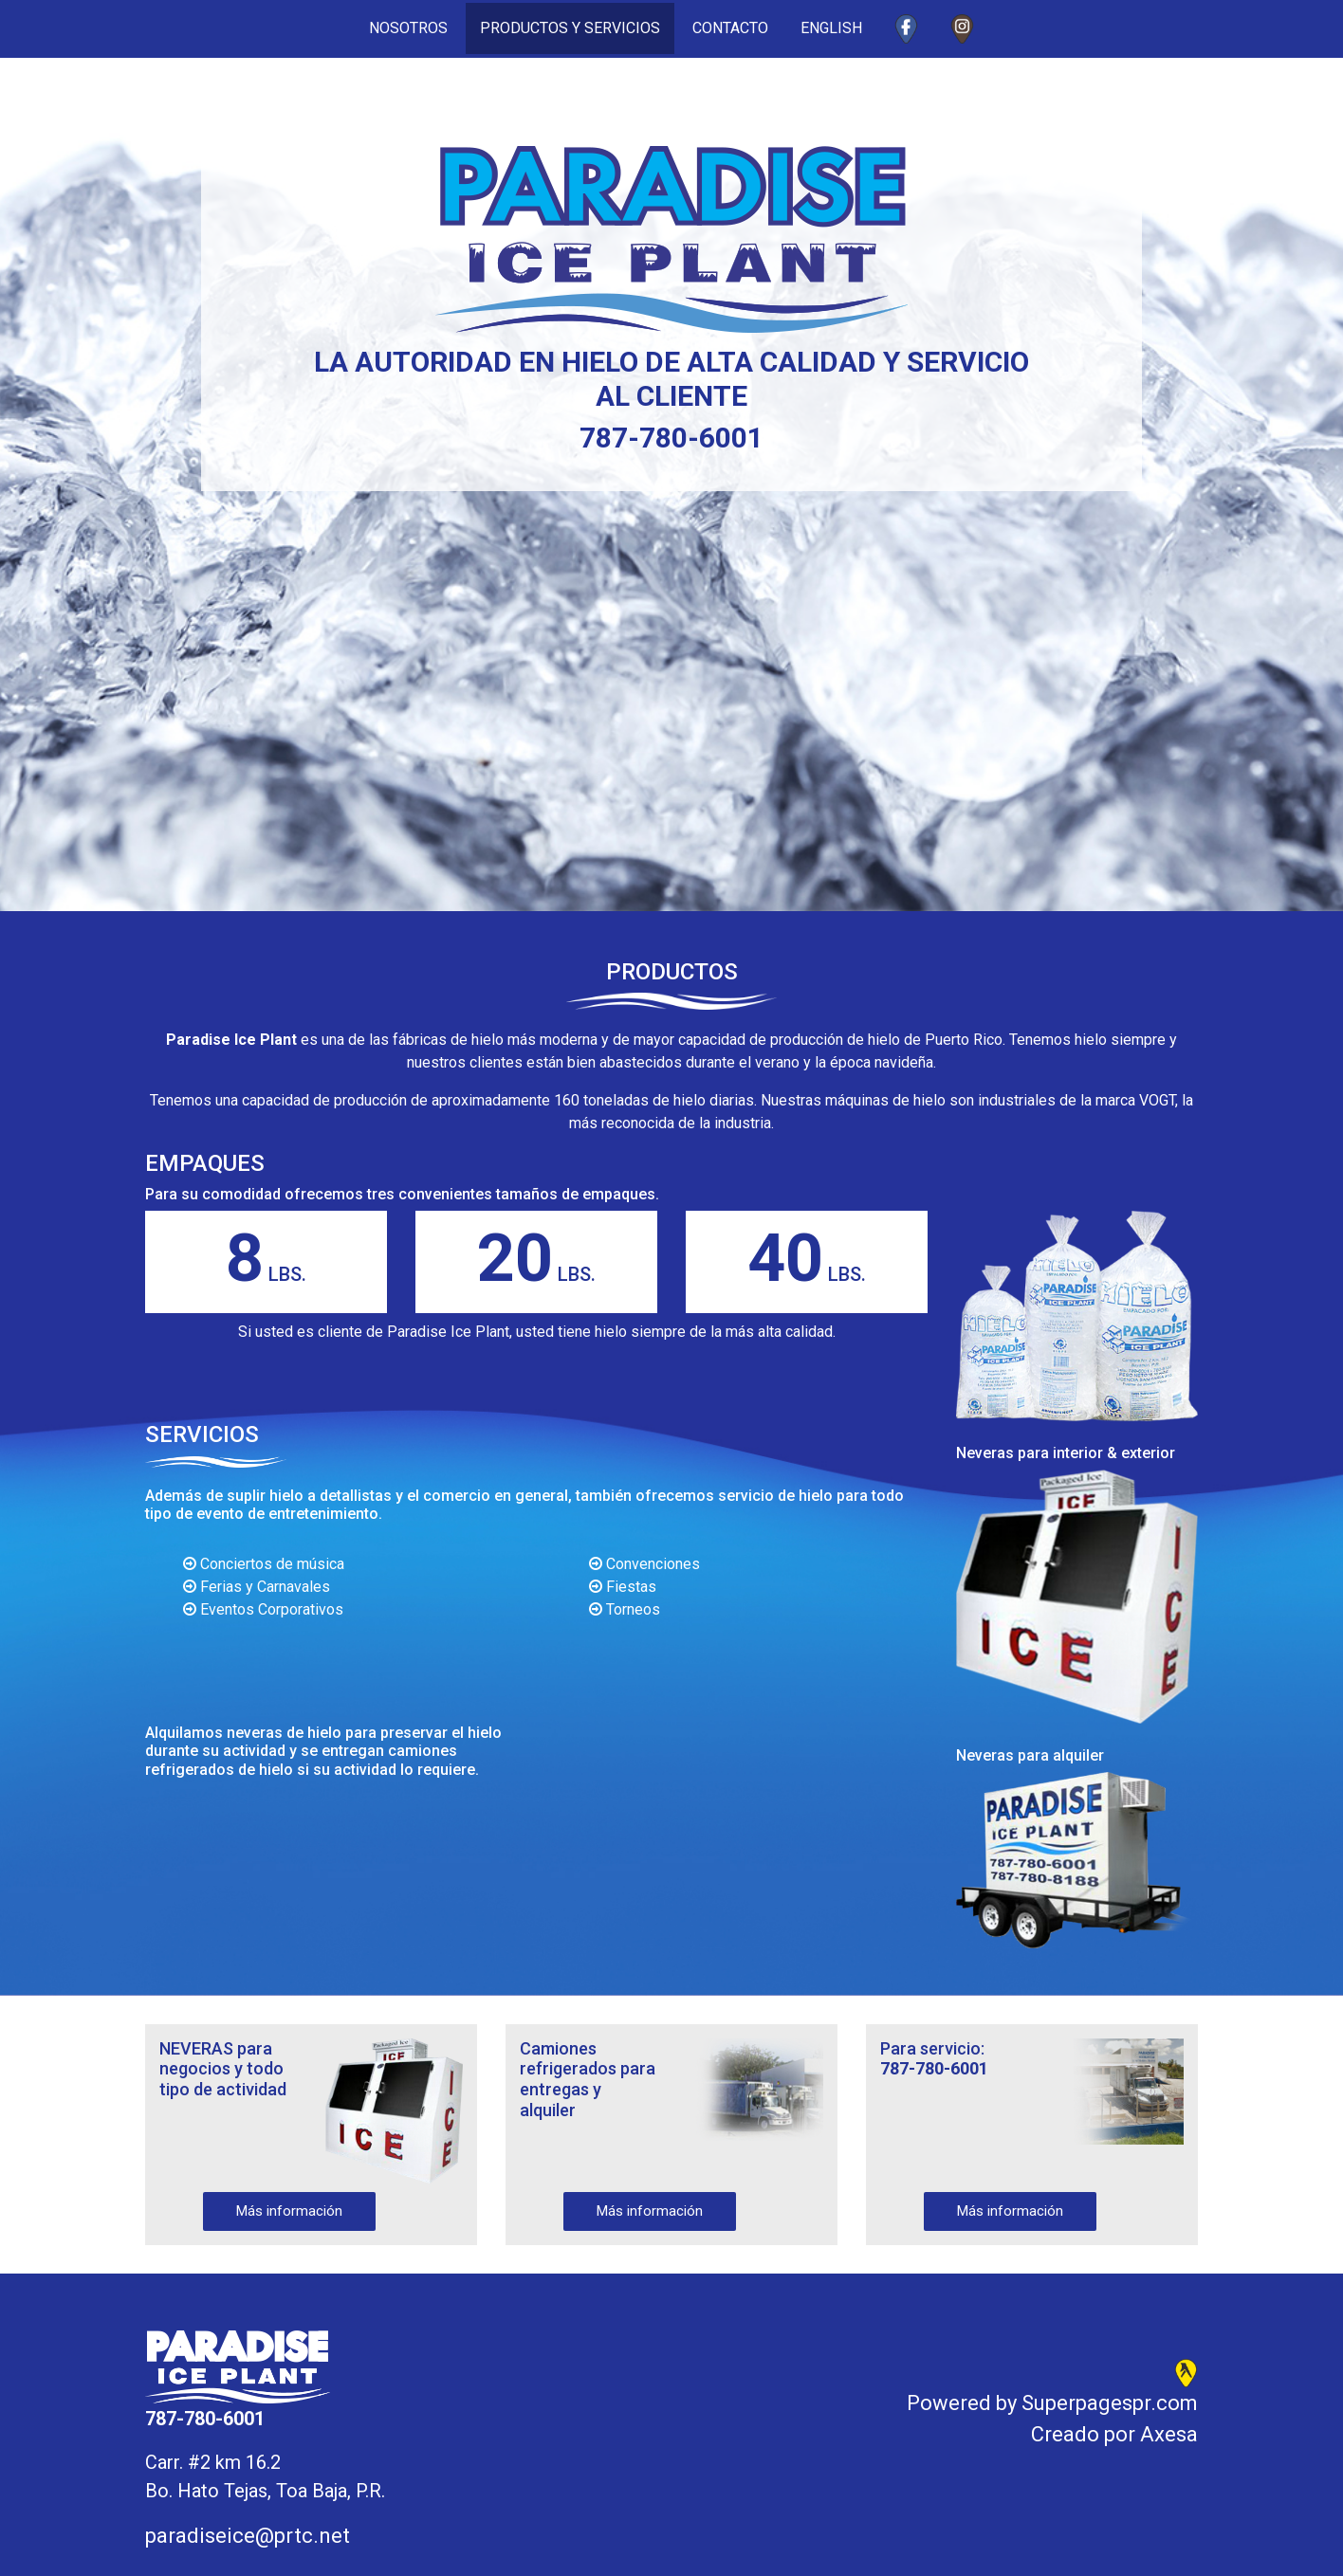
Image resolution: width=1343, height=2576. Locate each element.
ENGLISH (831, 28)
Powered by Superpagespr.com (1052, 2403)
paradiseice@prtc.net (247, 2536)
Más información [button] (289, 2211)
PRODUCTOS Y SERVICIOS (570, 28)
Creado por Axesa (1114, 2434)
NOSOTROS (415, 27)
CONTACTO (730, 28)
